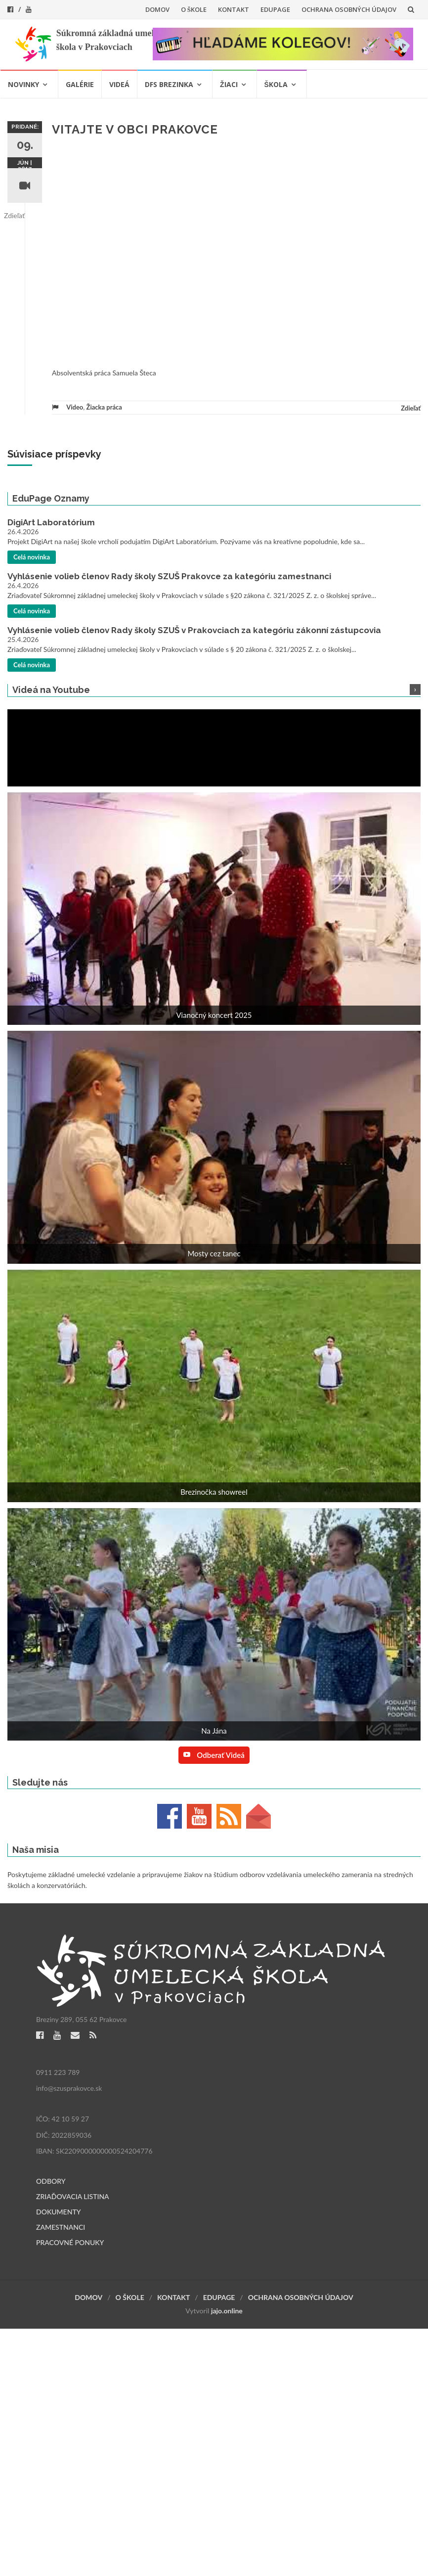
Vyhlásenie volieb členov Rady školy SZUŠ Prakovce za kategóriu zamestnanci (169, 576)
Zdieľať (14, 215)
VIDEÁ (119, 84)
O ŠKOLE (194, 9)
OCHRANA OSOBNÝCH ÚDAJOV (348, 9)
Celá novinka (31, 557)
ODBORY (50, 2181)
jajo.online (227, 2310)
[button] (214, 911)
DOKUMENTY (58, 2212)
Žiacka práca (104, 407)
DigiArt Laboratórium (51, 522)
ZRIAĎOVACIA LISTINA (72, 2196)
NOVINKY (23, 84)
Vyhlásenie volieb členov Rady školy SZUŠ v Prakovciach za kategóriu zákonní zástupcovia (194, 630)
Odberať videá (213, 1754)
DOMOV (157, 9)
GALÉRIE (80, 84)
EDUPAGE (275, 9)
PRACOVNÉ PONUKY (70, 2242)
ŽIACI (229, 84)
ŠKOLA (276, 84)
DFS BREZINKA (169, 84)
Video (74, 407)
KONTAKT (233, 9)
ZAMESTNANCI (60, 2227)
